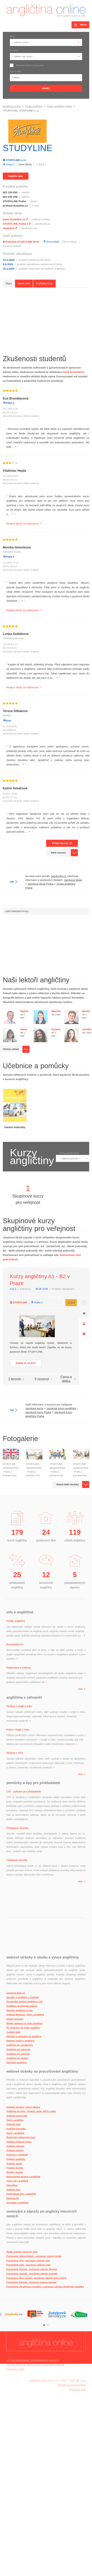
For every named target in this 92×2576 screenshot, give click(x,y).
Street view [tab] (24, 283)
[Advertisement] (39, 1541)
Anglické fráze (13, 2202)
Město (12, 36)
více (82, 1788)
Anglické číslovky (15, 2228)
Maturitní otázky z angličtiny (20, 2118)
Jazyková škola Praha (40, 883)
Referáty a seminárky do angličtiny (23, 2114)
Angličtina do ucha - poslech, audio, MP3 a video (31, 2189)
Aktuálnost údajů (15, 2447)
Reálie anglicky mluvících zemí (22, 2329)
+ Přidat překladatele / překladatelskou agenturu (32, 2438)
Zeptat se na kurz (26, 1363)
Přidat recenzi (62, 843)
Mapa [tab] (9, 283)
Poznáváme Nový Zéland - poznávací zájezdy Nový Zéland (36, 2355)
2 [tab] (48, 2403)
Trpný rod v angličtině (17, 2258)
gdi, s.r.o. (81, 2458)
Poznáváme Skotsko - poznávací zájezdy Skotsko (31, 2347)
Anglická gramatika (16, 2206)
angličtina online (46, 10)
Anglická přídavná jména (18, 2219)
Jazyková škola (73, 879)
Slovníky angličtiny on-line (19, 2088)
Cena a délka (68, 1379)
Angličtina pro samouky (18, 2131)
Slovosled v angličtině (17, 2280)
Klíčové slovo (15, 72)
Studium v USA (14, 1852)
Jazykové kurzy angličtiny (61, 1408)
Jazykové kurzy (34, 1408)
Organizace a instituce (18, 1767)
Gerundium (12, 2263)
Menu (80, 24)
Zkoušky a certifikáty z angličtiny (22, 2075)
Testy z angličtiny (15, 2198)
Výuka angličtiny (34, 106)
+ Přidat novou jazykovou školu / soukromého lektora (35, 2442)
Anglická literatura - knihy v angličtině (25, 2092)
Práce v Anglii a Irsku (17, 1829)
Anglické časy (13, 2267)
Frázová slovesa (14, 2245)
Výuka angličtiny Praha (59, 106)
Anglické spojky (14, 2241)
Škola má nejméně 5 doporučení (27, 65)
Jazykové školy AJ (15, 2070)
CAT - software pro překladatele (23, 1891)
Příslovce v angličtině (17, 2232)
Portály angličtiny (15, 1720)
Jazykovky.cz (58, 876)
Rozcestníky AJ (14, 1744)
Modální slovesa (14, 2250)
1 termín (16, 1379)
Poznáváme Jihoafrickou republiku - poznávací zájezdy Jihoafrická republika (45, 2364)
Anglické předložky (15, 2237)
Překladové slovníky (17, 1914)
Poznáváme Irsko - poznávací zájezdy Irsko (28, 2342)
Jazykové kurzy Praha (38, 1412)
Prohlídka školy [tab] (44, 283)
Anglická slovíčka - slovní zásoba (23, 2185)
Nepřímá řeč (12, 2276)
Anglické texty (13, 2110)
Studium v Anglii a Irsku (19, 1806)
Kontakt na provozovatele (72, 2462)
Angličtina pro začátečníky (19, 2123)
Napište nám (15, 176)
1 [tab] (44, 2403)
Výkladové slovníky (16, 1937)
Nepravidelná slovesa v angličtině (23, 2254)
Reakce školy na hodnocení (24, 523)
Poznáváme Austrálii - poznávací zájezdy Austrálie (32, 2351)
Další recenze (58, 852)
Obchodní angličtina (16, 2140)
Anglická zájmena (15, 2224)
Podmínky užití (78, 2467)
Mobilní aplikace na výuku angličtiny (24, 2101)
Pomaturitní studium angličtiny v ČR (24, 2079)
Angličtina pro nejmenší (18, 2127)
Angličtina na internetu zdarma (21, 2083)
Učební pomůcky (14, 2096)
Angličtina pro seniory (17, 2136)
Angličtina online (12, 106)
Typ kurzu (14, 50)
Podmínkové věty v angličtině (21, 2271)
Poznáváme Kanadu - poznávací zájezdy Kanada (31, 2360)
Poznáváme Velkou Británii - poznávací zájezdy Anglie (33, 2334)
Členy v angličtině (15, 2211)
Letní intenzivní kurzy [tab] (17, 911)
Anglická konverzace (16, 2193)
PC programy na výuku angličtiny (23, 2105)
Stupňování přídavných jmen (20, 2215)
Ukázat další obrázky (67, 1484)
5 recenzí (44, 1379)
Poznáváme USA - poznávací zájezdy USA (28, 2338)
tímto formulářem (73, 371)
